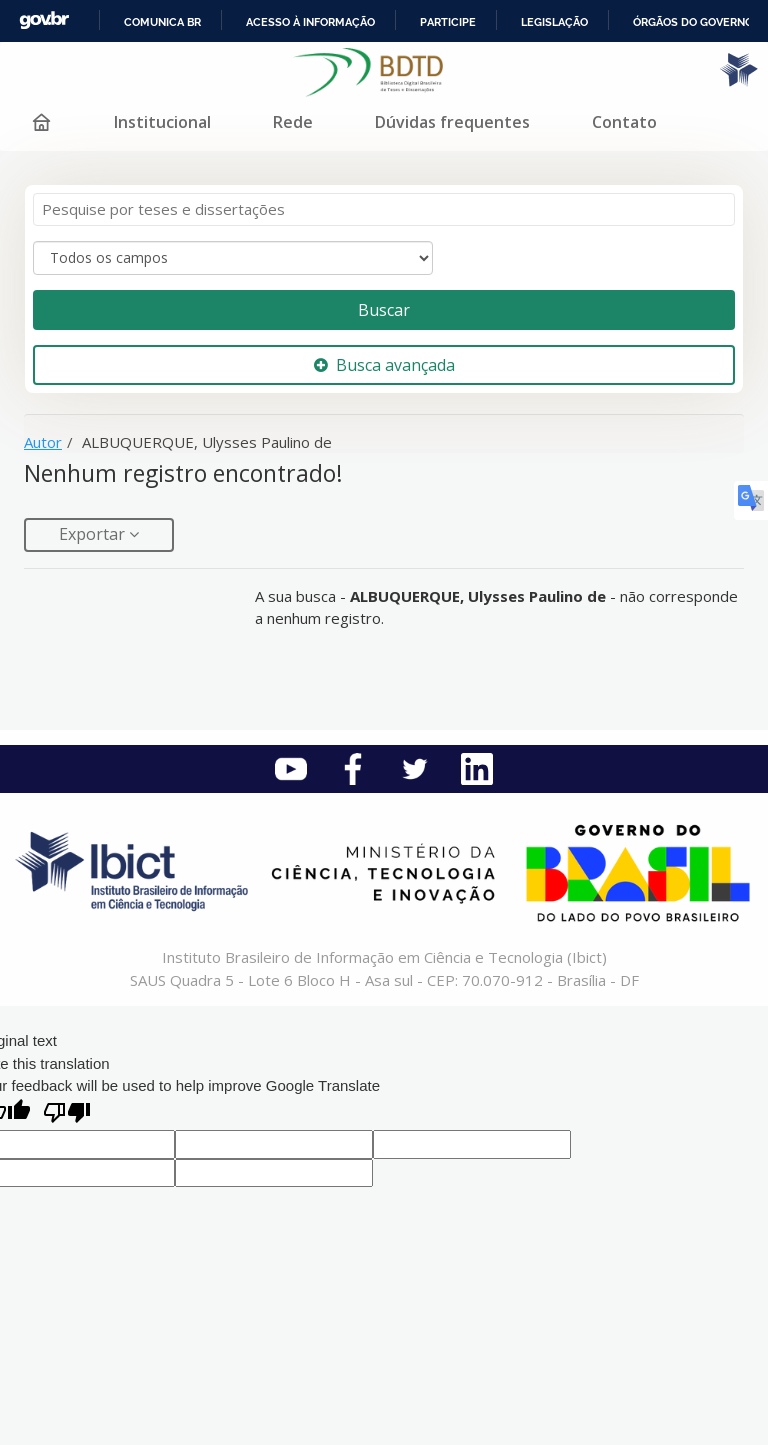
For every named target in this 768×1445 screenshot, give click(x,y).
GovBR (44, 20)
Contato (624, 122)
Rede (293, 122)
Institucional (162, 122)
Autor (43, 442)
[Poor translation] (67, 1114)
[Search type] (233, 258)
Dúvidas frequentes (452, 122)
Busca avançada (384, 365)
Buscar (384, 310)
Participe (448, 22)
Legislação (554, 22)
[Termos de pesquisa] (384, 209)
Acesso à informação (310, 22)
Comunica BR (162, 22)
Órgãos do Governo (693, 22)
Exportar (94, 534)
